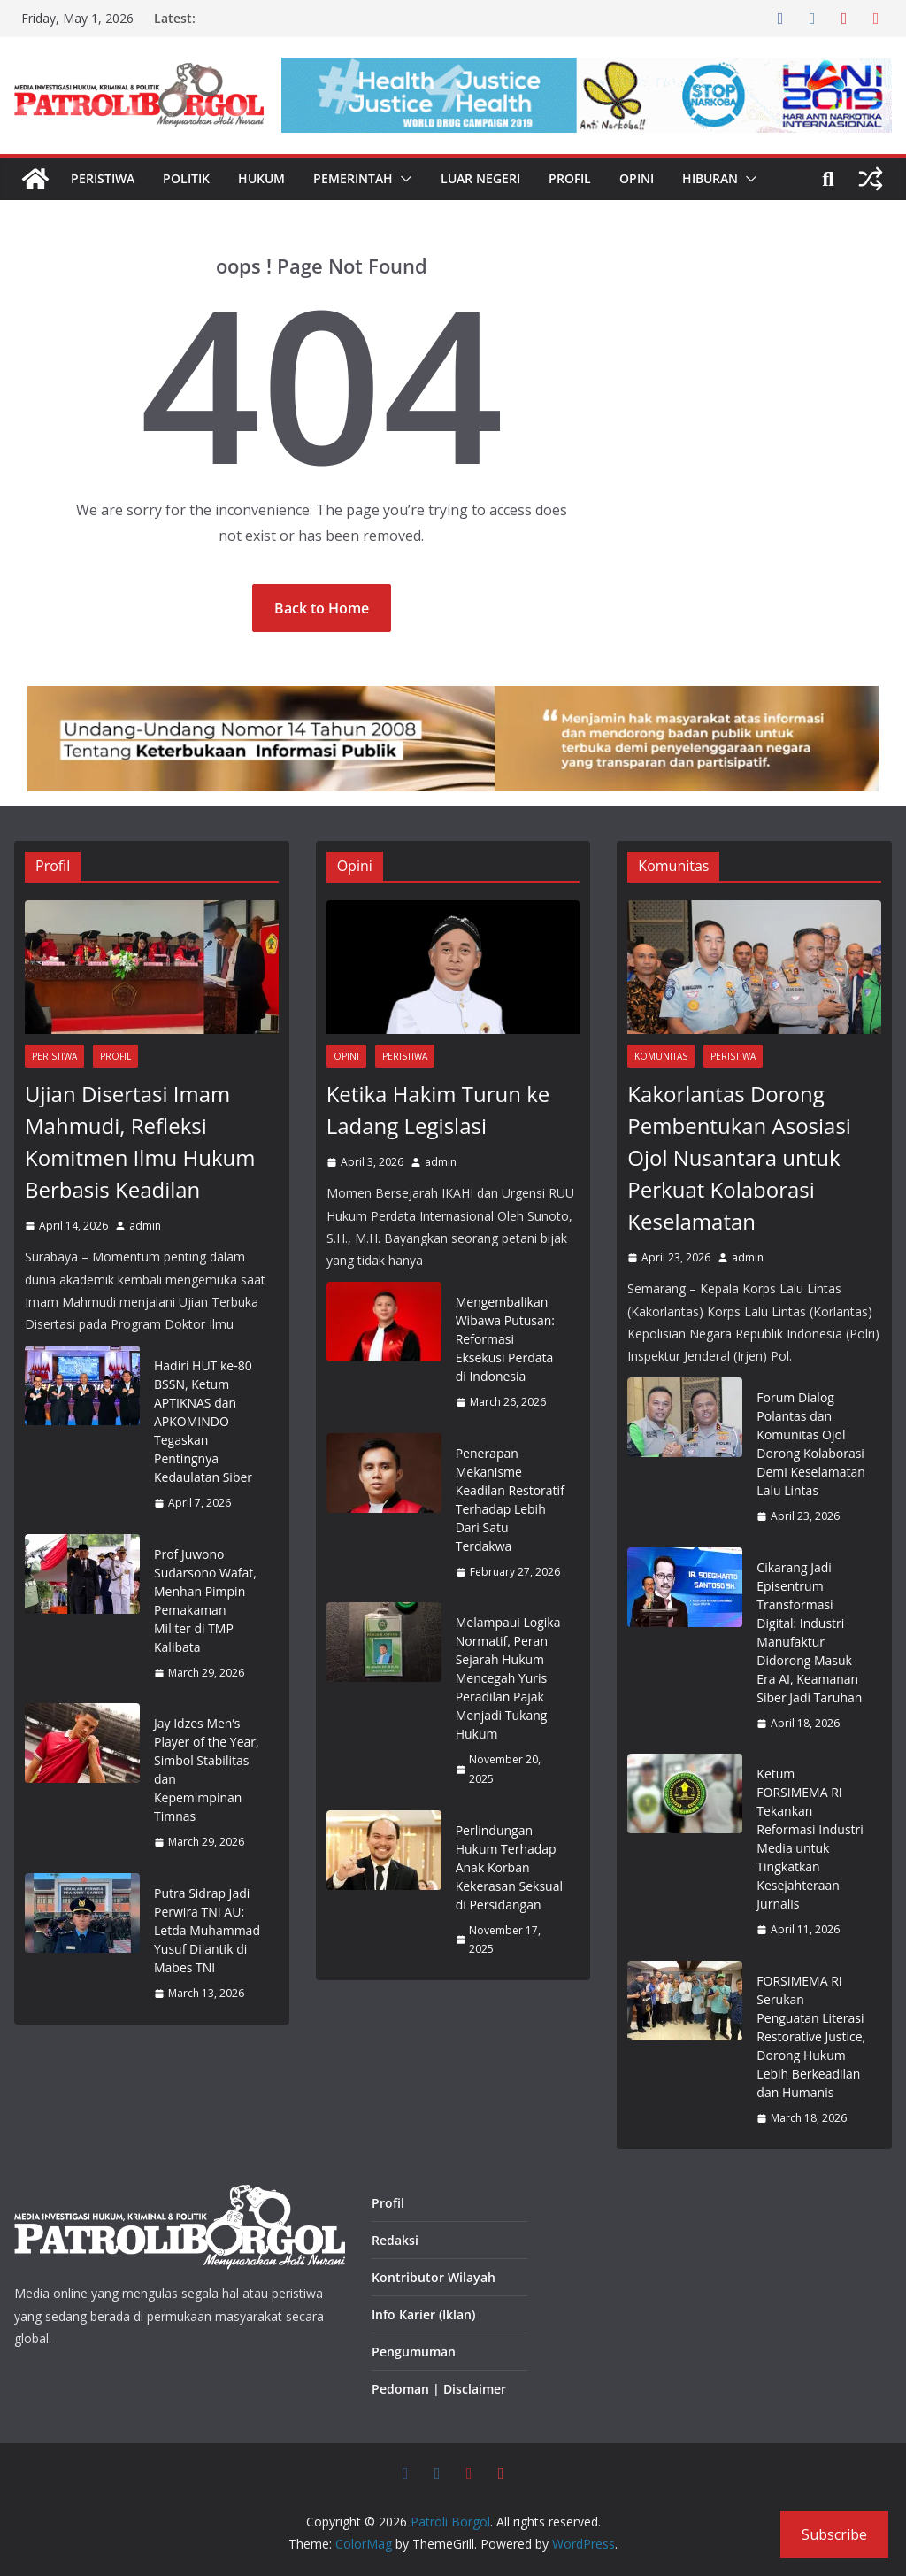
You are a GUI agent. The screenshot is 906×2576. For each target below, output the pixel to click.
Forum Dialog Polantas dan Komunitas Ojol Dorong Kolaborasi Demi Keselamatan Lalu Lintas (810, 1444)
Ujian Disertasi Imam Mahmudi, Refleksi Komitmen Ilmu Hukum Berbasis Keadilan (140, 1141)
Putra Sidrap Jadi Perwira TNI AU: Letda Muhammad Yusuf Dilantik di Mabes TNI (207, 1930)
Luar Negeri (480, 178)
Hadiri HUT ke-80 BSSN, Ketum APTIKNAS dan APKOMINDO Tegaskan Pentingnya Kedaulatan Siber (203, 1421)
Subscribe (834, 2534)
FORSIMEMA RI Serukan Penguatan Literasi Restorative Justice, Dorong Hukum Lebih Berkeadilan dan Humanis (810, 2036)
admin (145, 1225)
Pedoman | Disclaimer (439, 2388)
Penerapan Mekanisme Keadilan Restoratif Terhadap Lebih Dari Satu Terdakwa (510, 1499)
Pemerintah (353, 178)
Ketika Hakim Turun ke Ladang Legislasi (438, 1109)
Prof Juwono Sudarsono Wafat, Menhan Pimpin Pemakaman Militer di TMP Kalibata (205, 1600)
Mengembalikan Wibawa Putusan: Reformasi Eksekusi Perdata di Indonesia (505, 1338)
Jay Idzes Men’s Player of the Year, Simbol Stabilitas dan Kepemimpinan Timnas (206, 1769)
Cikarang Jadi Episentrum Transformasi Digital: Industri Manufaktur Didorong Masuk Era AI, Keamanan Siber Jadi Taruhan (809, 1632)
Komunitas (660, 1056)
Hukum (261, 178)
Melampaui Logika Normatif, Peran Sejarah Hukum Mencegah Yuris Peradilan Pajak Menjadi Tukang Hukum (508, 1678)
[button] (402, 178)
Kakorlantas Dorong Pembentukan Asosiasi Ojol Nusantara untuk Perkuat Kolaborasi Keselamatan (739, 1157)
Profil (570, 178)
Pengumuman (414, 2351)
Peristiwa (102, 178)
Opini (636, 178)
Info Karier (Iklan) (423, 2314)
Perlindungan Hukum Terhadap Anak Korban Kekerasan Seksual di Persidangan (509, 1867)
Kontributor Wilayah (433, 2277)
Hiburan (710, 178)
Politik (186, 178)
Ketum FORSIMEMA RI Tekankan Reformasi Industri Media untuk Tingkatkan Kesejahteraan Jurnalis (810, 1838)
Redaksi (395, 2240)
